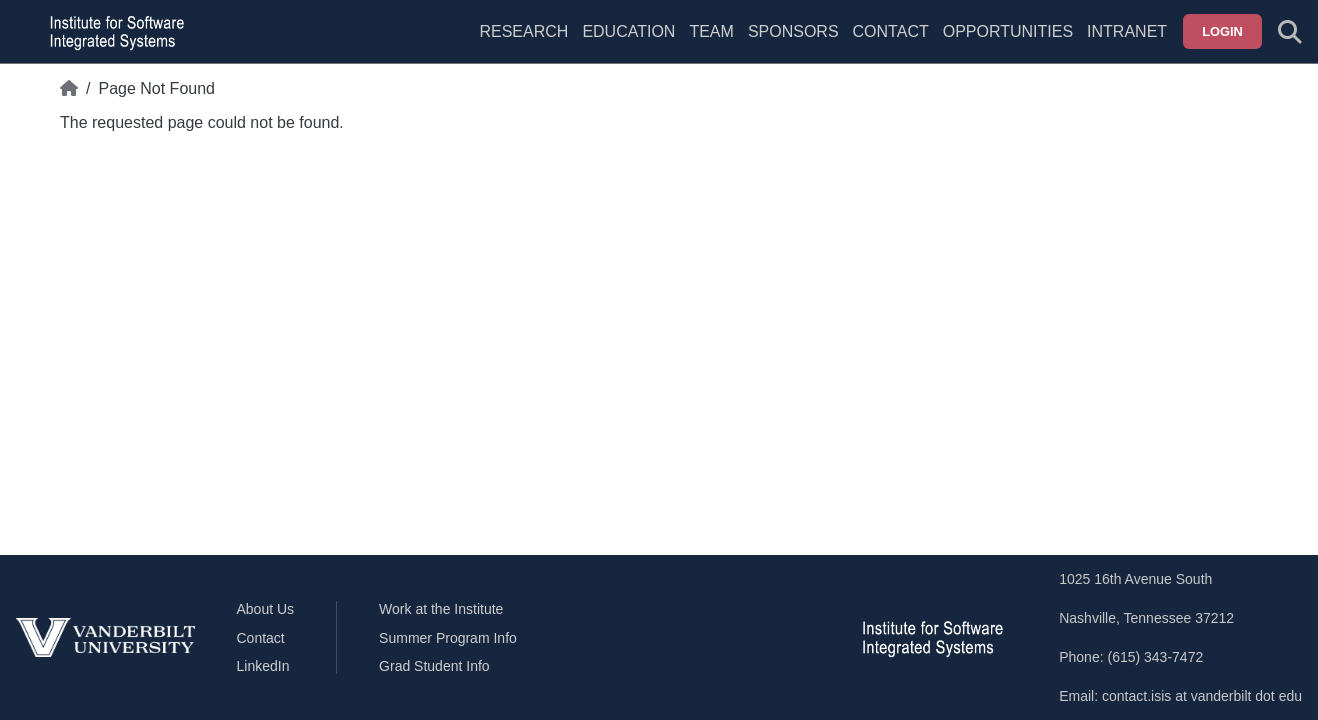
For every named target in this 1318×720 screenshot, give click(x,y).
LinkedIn (263, 666)
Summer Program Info (448, 638)
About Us (266, 609)
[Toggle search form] (1290, 32)
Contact (891, 31)
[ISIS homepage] (112, 32)
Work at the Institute (441, 609)
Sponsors (793, 31)
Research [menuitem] (523, 31)
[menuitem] (711, 44)
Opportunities (1008, 31)
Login (1222, 31)
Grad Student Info (434, 666)
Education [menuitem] (628, 31)
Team (711, 31)
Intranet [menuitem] (1127, 31)
